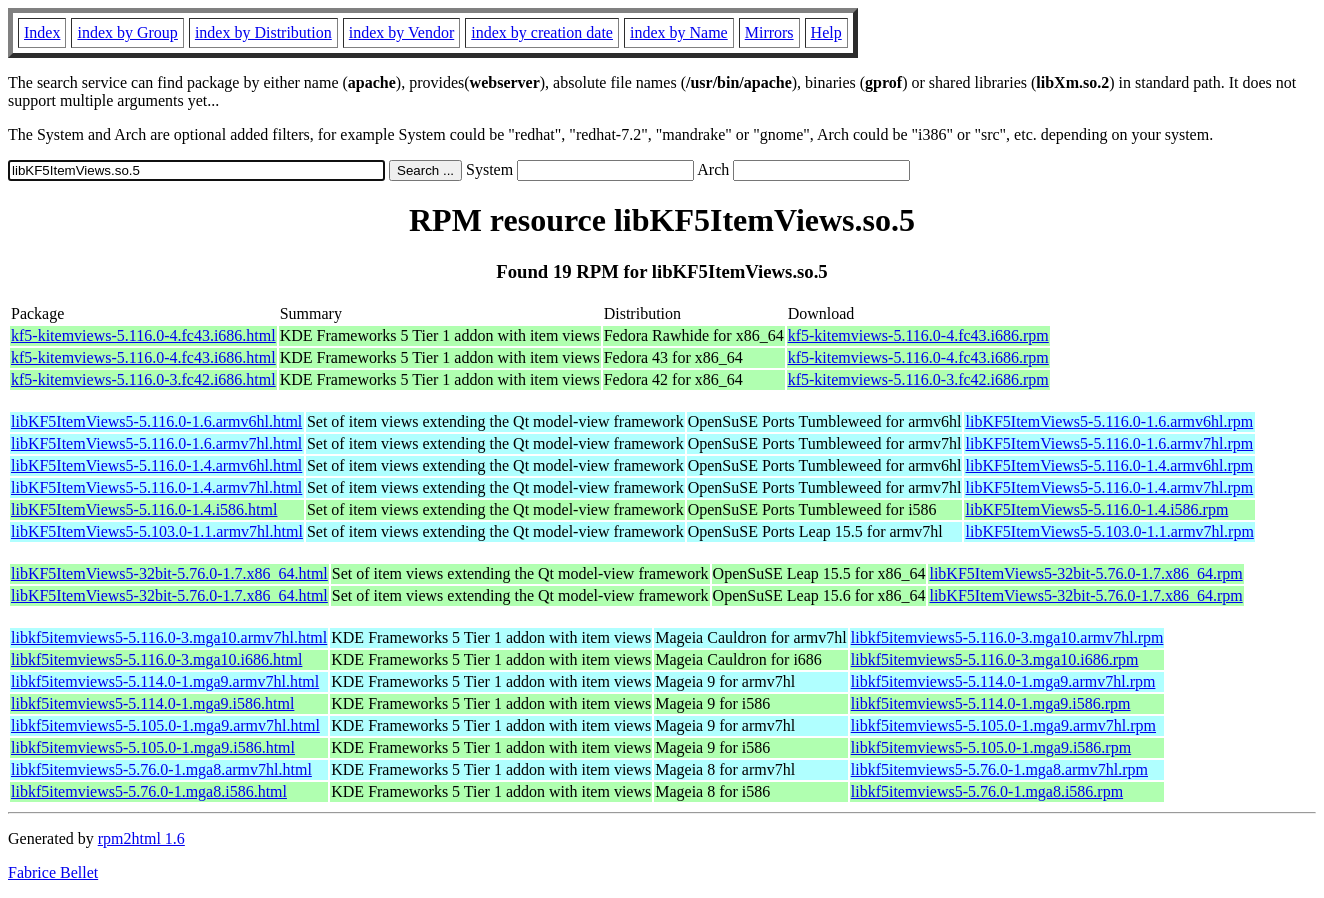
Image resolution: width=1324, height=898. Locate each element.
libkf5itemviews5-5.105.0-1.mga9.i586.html (153, 747)
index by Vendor (401, 32)
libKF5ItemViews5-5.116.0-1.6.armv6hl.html (156, 421)
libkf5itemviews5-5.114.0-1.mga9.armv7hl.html (165, 681)
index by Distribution (263, 32)
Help (826, 32)
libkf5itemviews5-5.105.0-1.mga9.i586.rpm (991, 747)
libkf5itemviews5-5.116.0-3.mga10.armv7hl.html (169, 637)
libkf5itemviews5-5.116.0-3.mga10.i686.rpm (995, 659)
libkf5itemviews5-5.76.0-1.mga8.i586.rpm (987, 791)
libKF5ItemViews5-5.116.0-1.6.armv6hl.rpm (1109, 421)
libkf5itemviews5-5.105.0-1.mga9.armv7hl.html (165, 725)
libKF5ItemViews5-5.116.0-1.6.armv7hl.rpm (1109, 443)
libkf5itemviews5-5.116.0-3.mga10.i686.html (156, 659)
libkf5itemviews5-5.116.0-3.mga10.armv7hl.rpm (1007, 637)
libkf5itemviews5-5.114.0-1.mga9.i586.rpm (991, 703)
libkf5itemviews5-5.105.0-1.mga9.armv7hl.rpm (1003, 725)
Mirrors (769, 32)
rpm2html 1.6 (141, 838)
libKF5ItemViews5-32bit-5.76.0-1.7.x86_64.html (169, 573)
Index (42, 32)
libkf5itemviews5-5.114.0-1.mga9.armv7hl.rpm (1003, 681)
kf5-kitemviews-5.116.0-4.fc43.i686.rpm (918, 335)
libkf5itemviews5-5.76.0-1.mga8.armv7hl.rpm (999, 769)
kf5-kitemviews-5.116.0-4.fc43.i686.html (143, 335)
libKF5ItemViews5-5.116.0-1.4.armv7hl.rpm (1109, 487)
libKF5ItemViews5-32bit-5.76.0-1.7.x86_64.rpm (1085, 573)
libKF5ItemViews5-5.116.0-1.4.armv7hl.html (156, 487)
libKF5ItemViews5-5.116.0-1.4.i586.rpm (1096, 509)
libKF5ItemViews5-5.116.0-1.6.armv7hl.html (156, 443)
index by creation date (542, 32)
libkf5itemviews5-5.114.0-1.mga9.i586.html (152, 703)
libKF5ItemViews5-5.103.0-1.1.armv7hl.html (157, 531)
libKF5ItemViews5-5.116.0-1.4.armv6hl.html (156, 465)
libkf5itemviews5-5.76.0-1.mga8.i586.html (149, 791)
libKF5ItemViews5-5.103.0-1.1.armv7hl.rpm (1109, 531)
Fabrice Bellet (53, 872)
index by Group (127, 32)
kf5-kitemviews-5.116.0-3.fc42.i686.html (143, 379)
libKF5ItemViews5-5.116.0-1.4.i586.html (144, 509)
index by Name (679, 32)
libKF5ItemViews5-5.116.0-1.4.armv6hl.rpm (1109, 465)
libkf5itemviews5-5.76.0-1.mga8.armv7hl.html (161, 769)
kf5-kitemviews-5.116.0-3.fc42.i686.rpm (918, 379)
